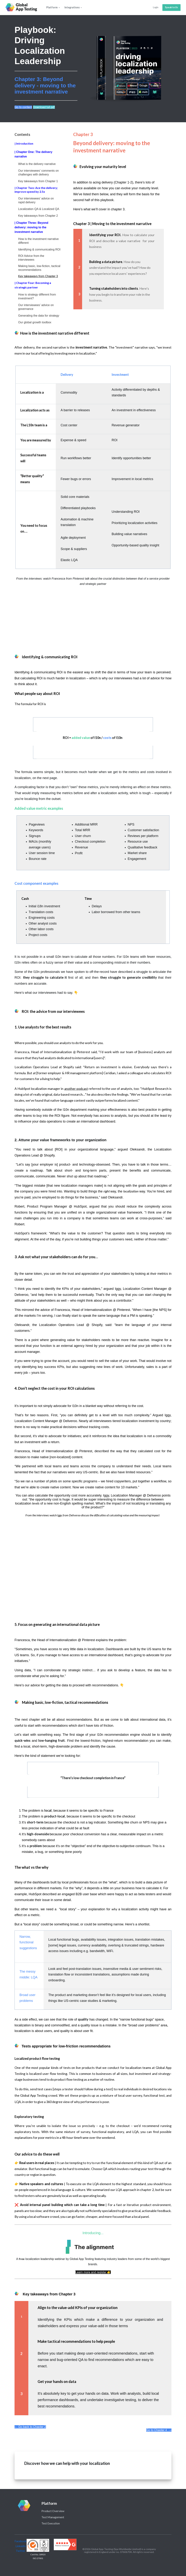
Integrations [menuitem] (75, 7)
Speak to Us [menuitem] (170, 6)
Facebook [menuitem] (20, 2538)
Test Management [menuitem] (52, 2515)
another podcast (76, 1087)
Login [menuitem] (153, 6)
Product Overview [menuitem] (52, 2509)
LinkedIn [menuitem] (20, 2543)
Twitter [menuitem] (20, 2547)
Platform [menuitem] (53, 7)
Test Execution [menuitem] (50, 2521)
